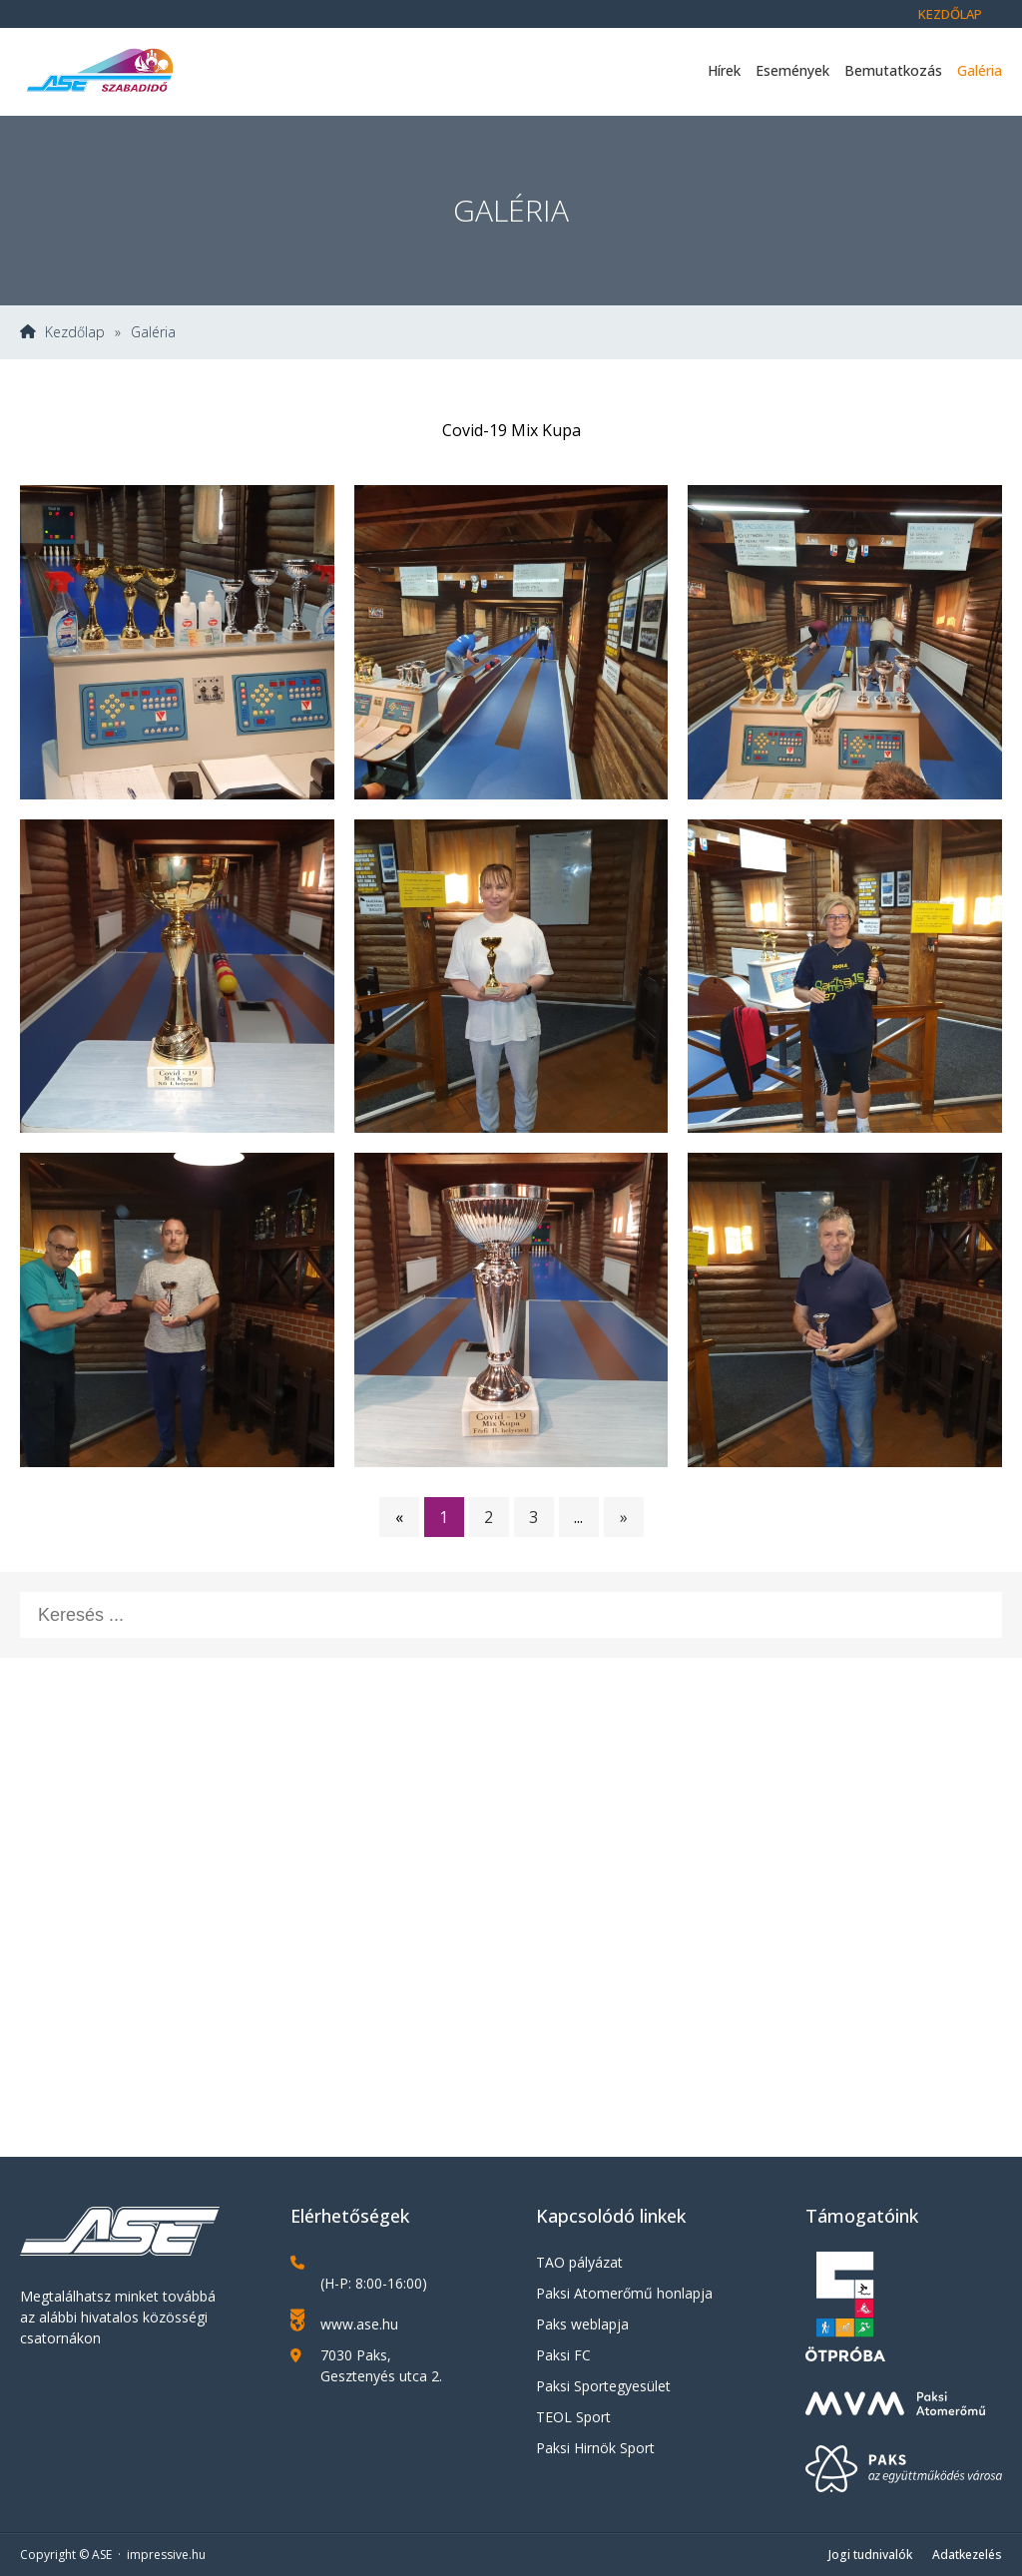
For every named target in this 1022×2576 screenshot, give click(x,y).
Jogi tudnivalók (870, 2554)
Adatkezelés (967, 2554)
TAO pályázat (579, 2262)
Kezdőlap (950, 14)
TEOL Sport (573, 2416)
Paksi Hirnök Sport (595, 2447)
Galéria (979, 70)
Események (792, 70)
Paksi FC (563, 2354)
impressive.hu (166, 2554)
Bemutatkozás (893, 70)
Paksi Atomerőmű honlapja (624, 2293)
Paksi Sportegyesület (603, 2385)
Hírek (724, 70)
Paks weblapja (582, 2324)
